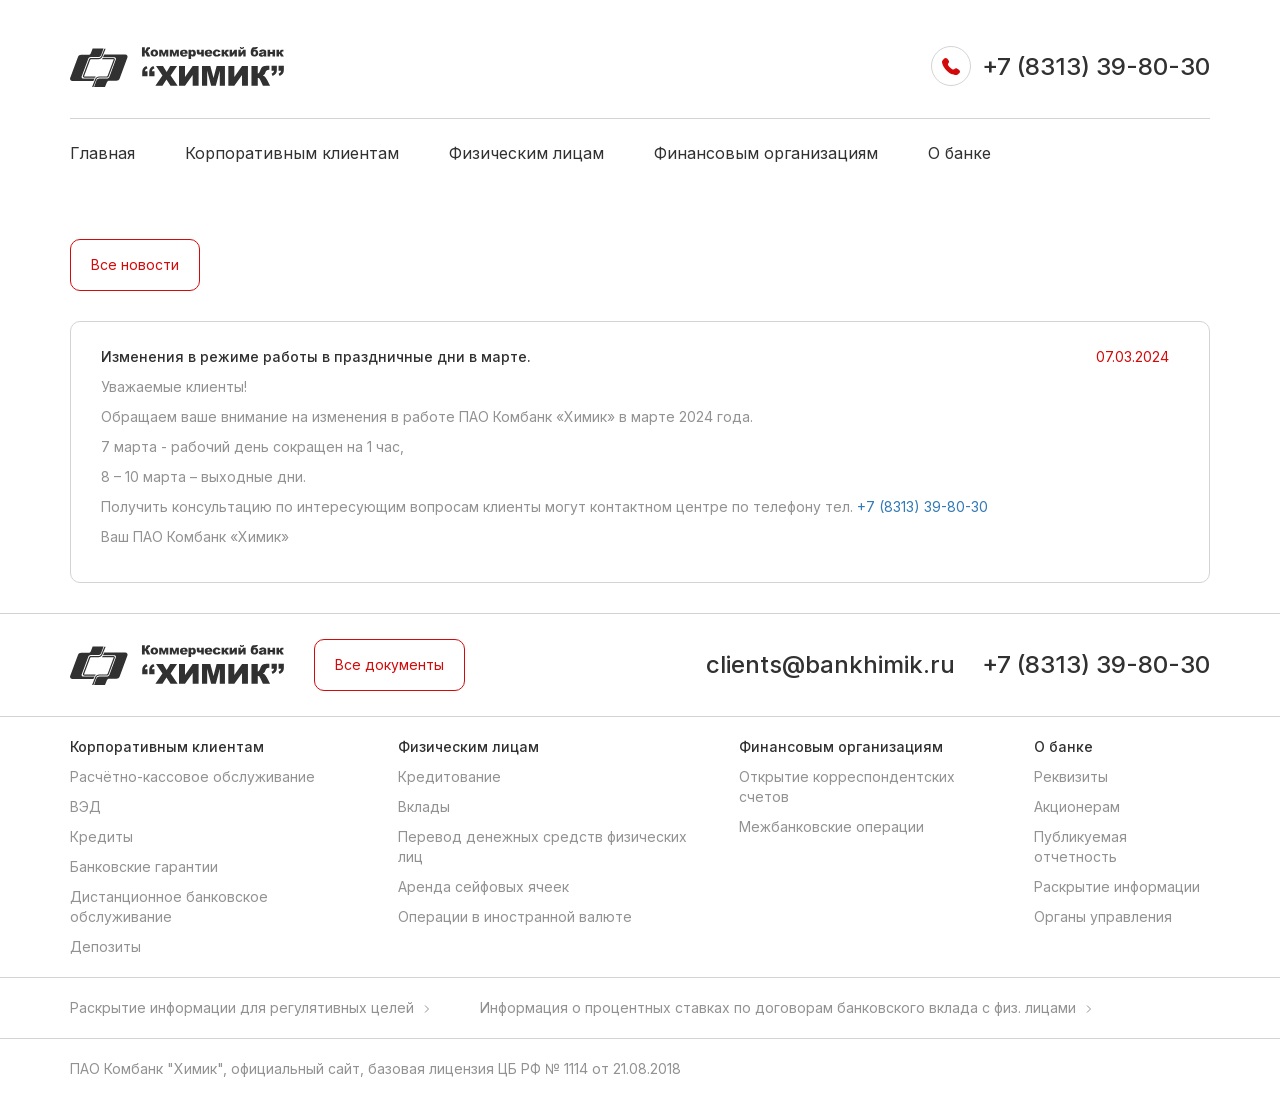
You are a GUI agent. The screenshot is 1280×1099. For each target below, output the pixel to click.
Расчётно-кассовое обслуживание (192, 776)
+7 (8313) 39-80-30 (1096, 66)
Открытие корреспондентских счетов (847, 786)
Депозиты (105, 946)
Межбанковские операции (831, 826)
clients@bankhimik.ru (830, 664)
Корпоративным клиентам (292, 153)
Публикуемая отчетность (1080, 846)
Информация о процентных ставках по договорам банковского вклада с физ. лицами (778, 1007)
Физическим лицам (526, 153)
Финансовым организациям (766, 153)
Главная (102, 153)
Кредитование (449, 776)
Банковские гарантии (144, 866)
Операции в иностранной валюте (515, 916)
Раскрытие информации (1117, 886)
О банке (959, 153)
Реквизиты (1071, 776)
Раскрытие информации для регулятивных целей (242, 1007)
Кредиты (101, 836)
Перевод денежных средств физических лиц (542, 846)
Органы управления (1103, 916)
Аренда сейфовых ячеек (483, 886)
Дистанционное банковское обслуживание (169, 906)
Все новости (135, 264)
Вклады (424, 806)
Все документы (389, 664)
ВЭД (85, 806)
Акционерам (1077, 806)
